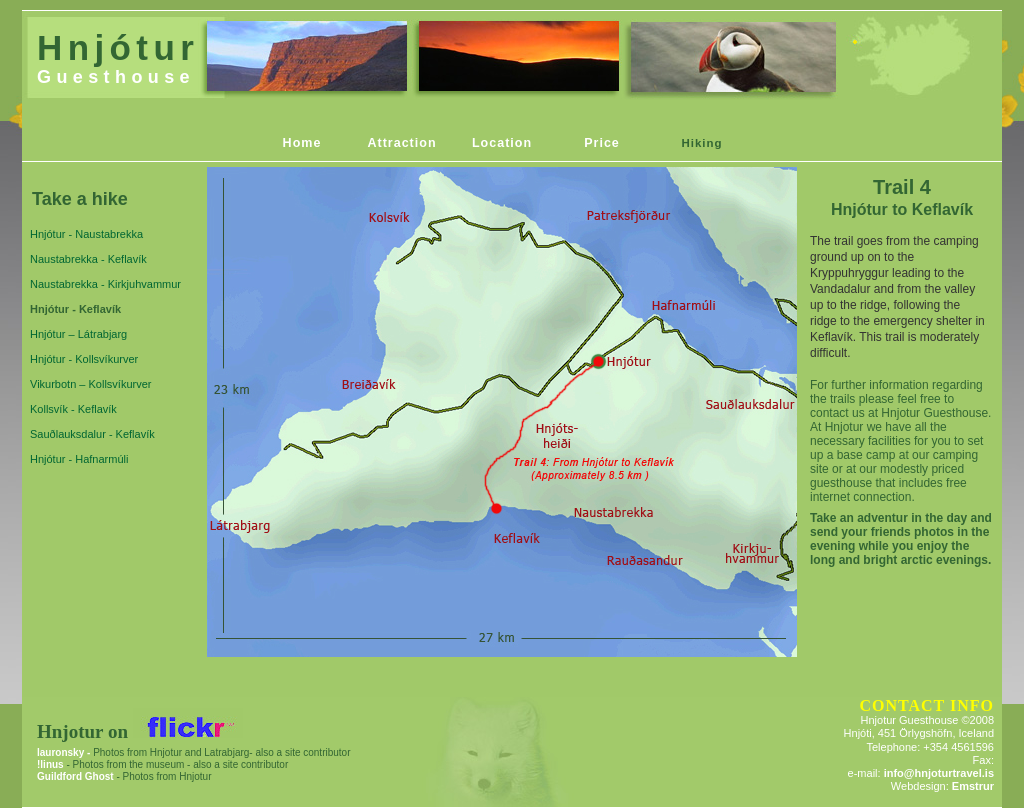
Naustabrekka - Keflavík (88, 259)
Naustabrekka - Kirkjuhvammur (105, 284)
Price (602, 143)
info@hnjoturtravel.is (939, 773)
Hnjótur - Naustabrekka (86, 234)
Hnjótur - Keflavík (75, 309)
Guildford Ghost (75, 776)
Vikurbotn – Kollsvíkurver (90, 384)
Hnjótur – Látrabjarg (78, 334)
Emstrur (973, 786)
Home (302, 143)
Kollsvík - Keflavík (73, 409)
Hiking (701, 143)
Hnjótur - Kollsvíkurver (84, 359)
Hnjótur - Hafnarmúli (79, 459)
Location (502, 143)
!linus (51, 764)
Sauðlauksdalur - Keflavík (92, 434)
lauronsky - (63, 752)
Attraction (401, 143)
